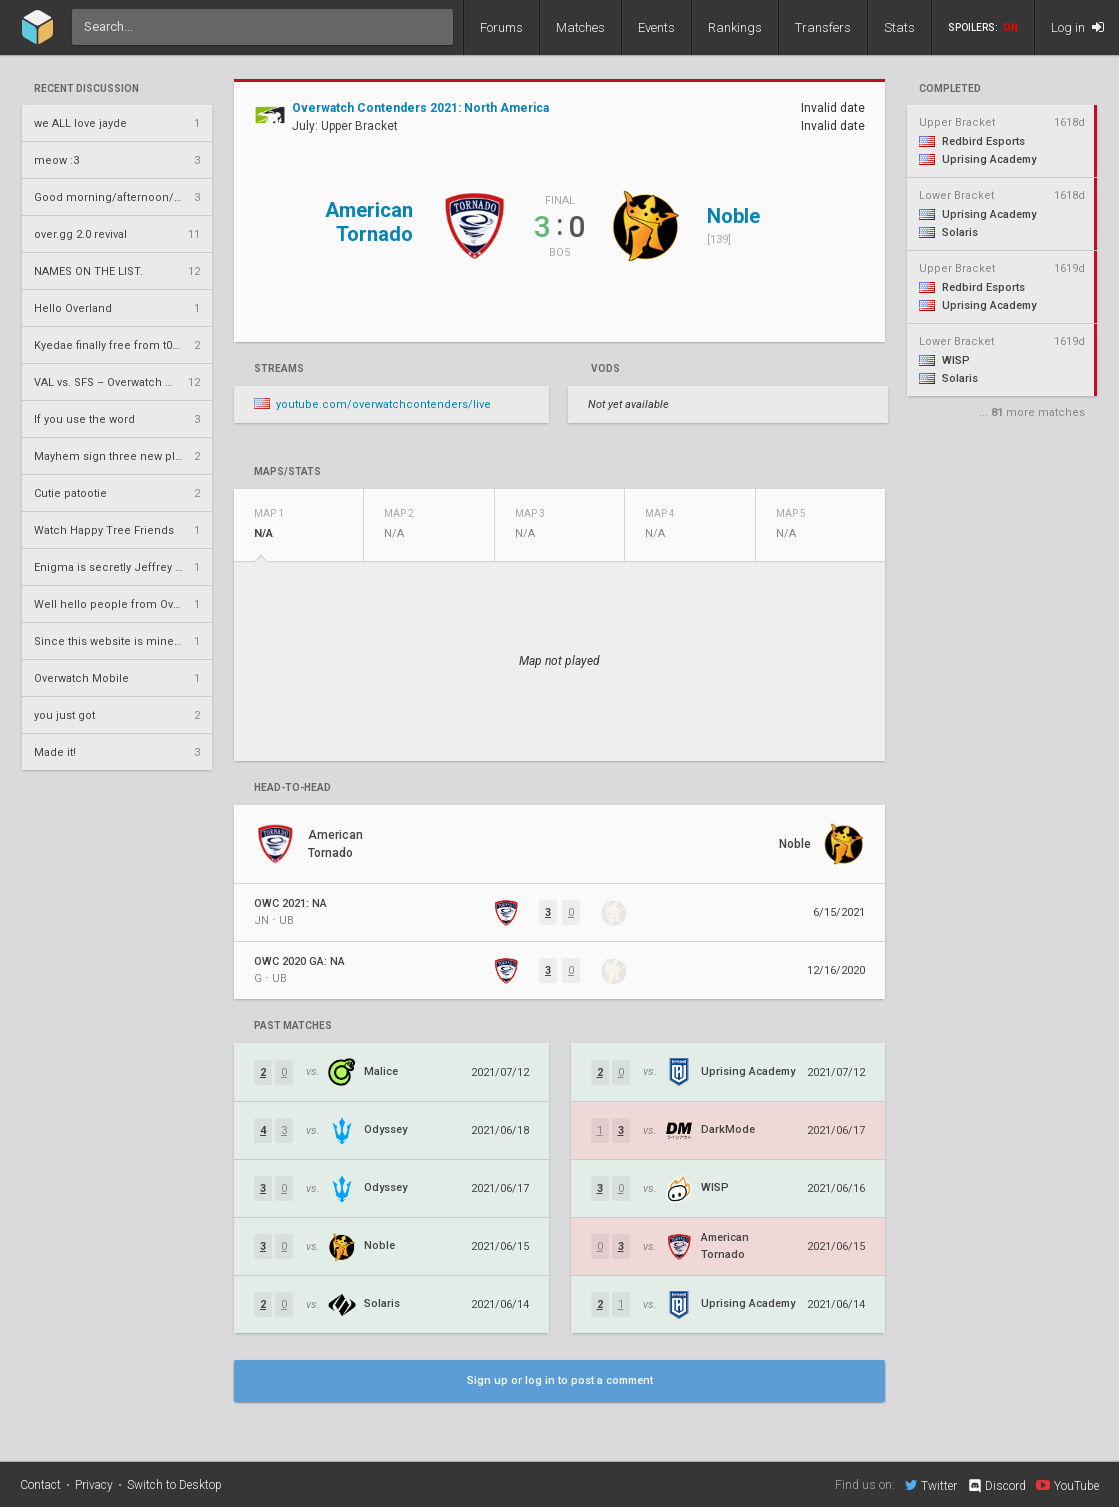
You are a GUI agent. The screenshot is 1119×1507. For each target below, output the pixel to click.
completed (950, 89)
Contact (40, 1485)
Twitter (931, 1485)
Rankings (735, 27)
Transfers (823, 27)
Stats (899, 27)
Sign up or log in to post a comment (560, 1380)
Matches (580, 27)
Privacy (94, 1485)
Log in (1077, 27)
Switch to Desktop (174, 1485)
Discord (996, 1486)
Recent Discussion (86, 89)
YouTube (1067, 1485)
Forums (501, 27)
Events (656, 27)
